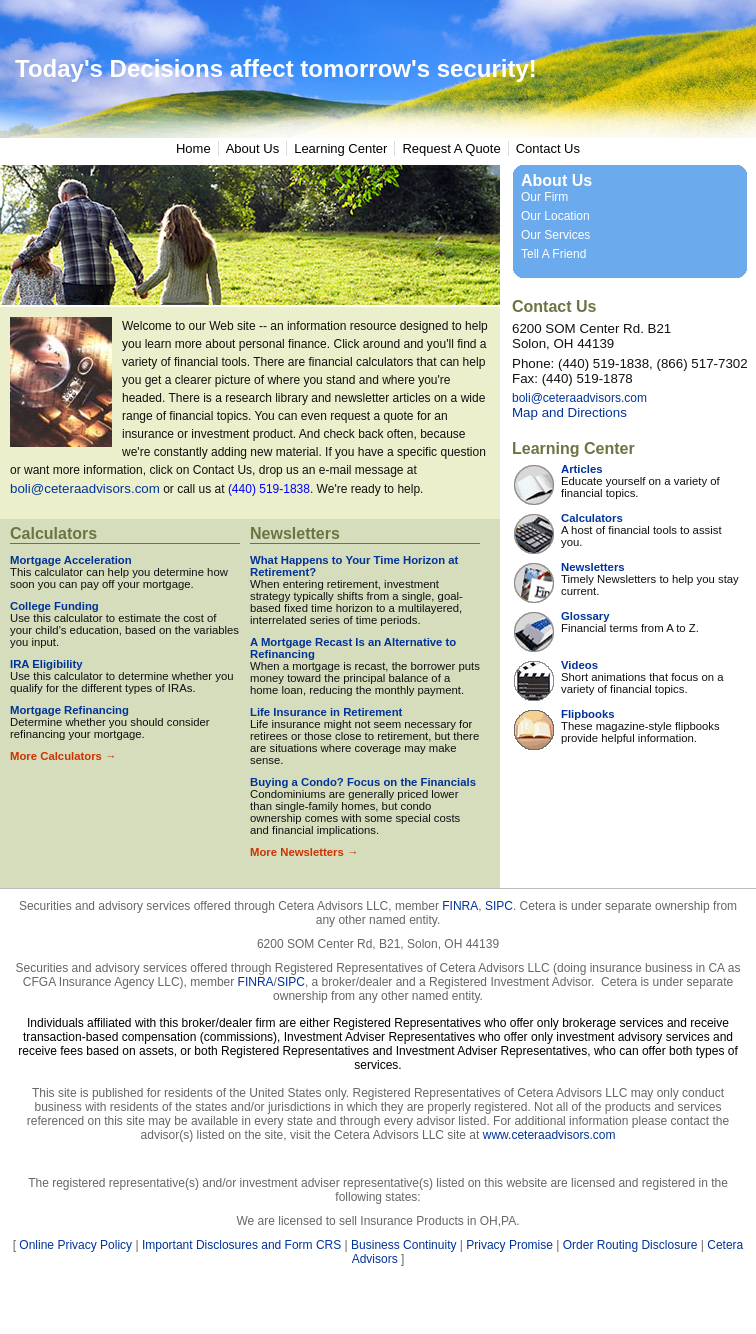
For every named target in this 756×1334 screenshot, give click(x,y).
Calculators (53, 533)
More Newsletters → (304, 852)
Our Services (555, 235)
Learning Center (340, 148)
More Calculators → (63, 756)
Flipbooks (588, 714)
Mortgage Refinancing (69, 710)
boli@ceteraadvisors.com (85, 488)
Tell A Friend (553, 254)
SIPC (499, 906)
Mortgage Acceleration (71, 560)
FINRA (460, 906)
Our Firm (544, 197)
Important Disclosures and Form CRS (241, 1245)
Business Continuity (403, 1245)
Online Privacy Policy (75, 1245)
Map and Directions (569, 412)
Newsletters (295, 533)
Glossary (585, 616)
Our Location (555, 216)
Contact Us (548, 148)
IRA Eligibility (46, 664)
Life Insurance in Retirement (326, 712)
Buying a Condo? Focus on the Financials (363, 782)
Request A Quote (451, 148)
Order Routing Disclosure (630, 1245)
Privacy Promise (509, 1245)
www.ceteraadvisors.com (549, 1135)
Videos (579, 665)
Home (193, 148)
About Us (252, 148)
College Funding (54, 606)
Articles (582, 469)
